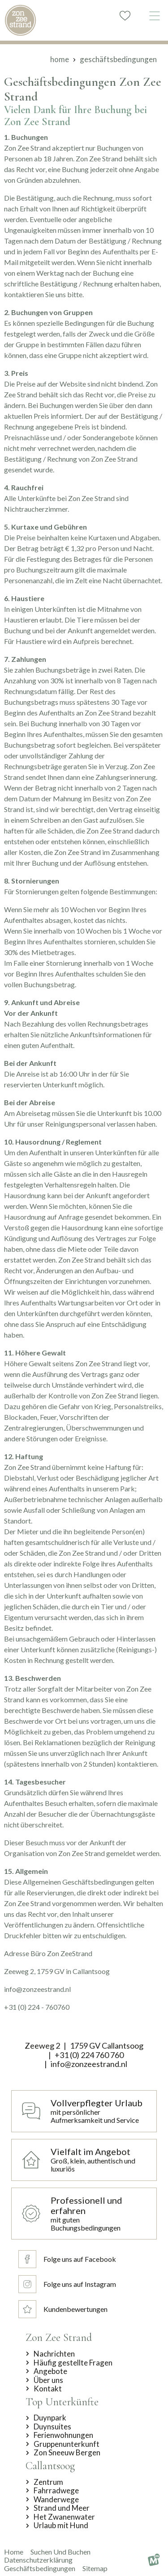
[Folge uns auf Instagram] (67, 2284)
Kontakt (48, 2388)
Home (13, 2551)
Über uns (48, 2380)
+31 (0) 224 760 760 (89, 2055)
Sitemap (95, 2568)
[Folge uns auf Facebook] (67, 2259)
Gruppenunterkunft (66, 2444)
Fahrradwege (56, 2490)
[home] (20, 20)
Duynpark (50, 2417)
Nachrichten (54, 2353)
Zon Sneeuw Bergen (67, 2452)
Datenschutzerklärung (38, 2559)
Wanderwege (56, 2499)
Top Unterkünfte (62, 2401)
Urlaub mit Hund (61, 2525)
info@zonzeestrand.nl (89, 2064)
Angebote (50, 2371)
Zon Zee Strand (59, 2337)
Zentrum (48, 2482)
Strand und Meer (62, 2508)
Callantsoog (50, 2465)
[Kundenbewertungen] (67, 2309)
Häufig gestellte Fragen (73, 2362)
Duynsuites (52, 2426)
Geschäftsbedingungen (39, 2568)
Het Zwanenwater (64, 2517)
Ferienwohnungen (63, 2435)
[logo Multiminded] (153, 2560)
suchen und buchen (60, 2551)
